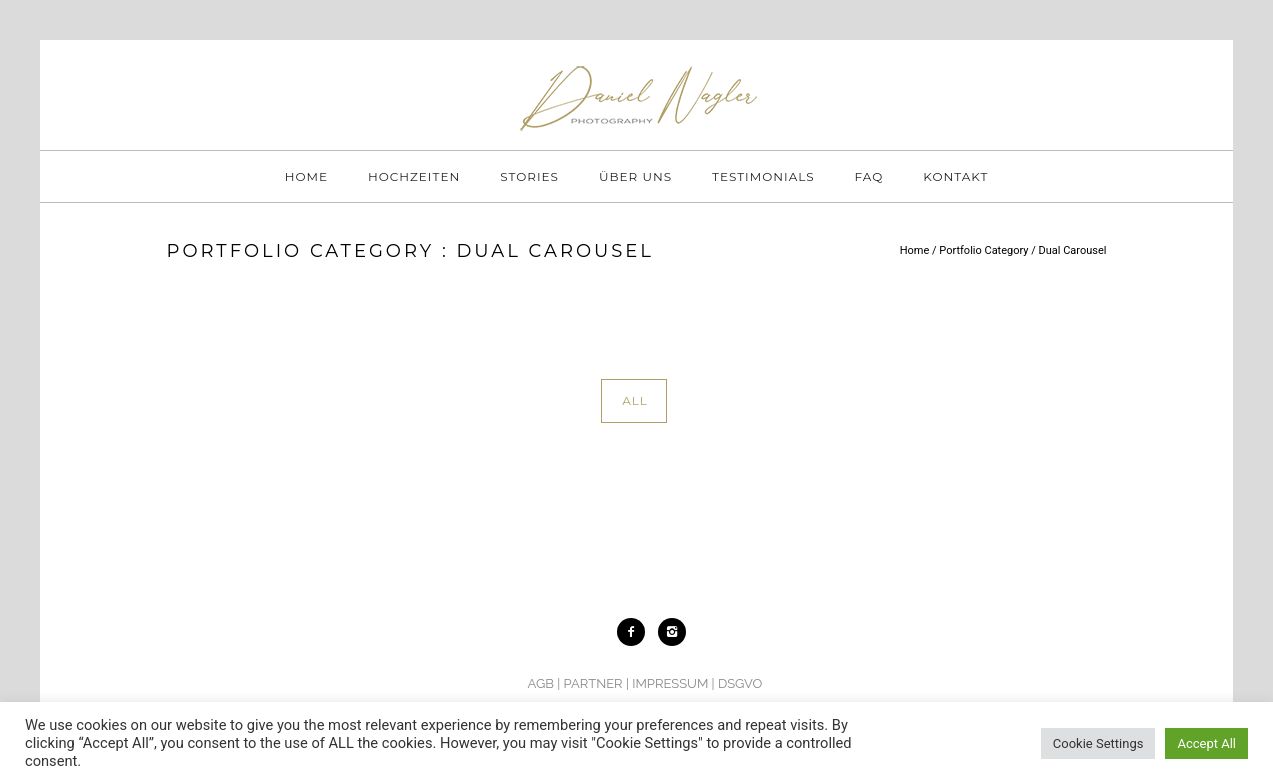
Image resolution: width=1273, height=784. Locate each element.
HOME (306, 176)
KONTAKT (955, 176)
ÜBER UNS (635, 176)
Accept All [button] (1206, 743)
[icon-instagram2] (672, 632)
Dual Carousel (1073, 250)
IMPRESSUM (670, 683)
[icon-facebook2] (636, 632)
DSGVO (740, 683)
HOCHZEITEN (414, 176)
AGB (541, 683)
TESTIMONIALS (763, 176)
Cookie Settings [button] (1098, 743)
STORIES (529, 176)
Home (915, 250)
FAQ (869, 176)
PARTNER (593, 683)
